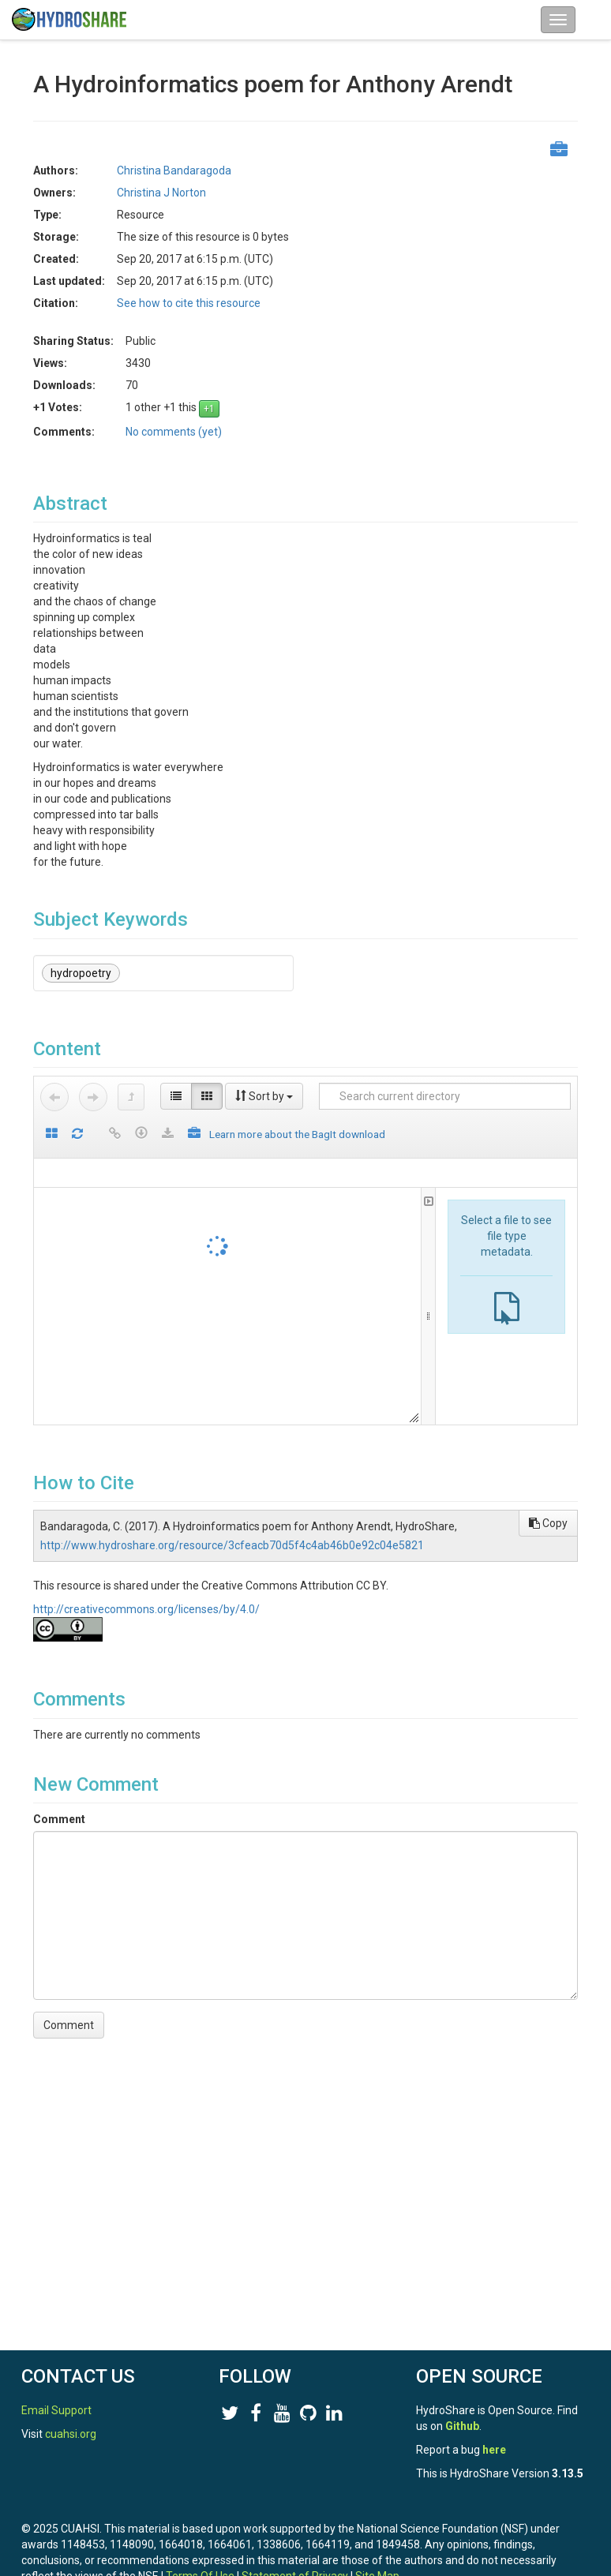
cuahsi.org (70, 2434)
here (494, 2449)
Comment (59, 1819)
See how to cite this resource (189, 303)
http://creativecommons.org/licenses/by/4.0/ (146, 1609)
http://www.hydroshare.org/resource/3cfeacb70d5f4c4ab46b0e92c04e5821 (232, 1545)
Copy (548, 1523)
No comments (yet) (174, 431)
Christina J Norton (161, 192)
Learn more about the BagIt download (297, 1134)
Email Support (56, 2410)
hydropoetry (81, 973)
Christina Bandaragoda (174, 170)
